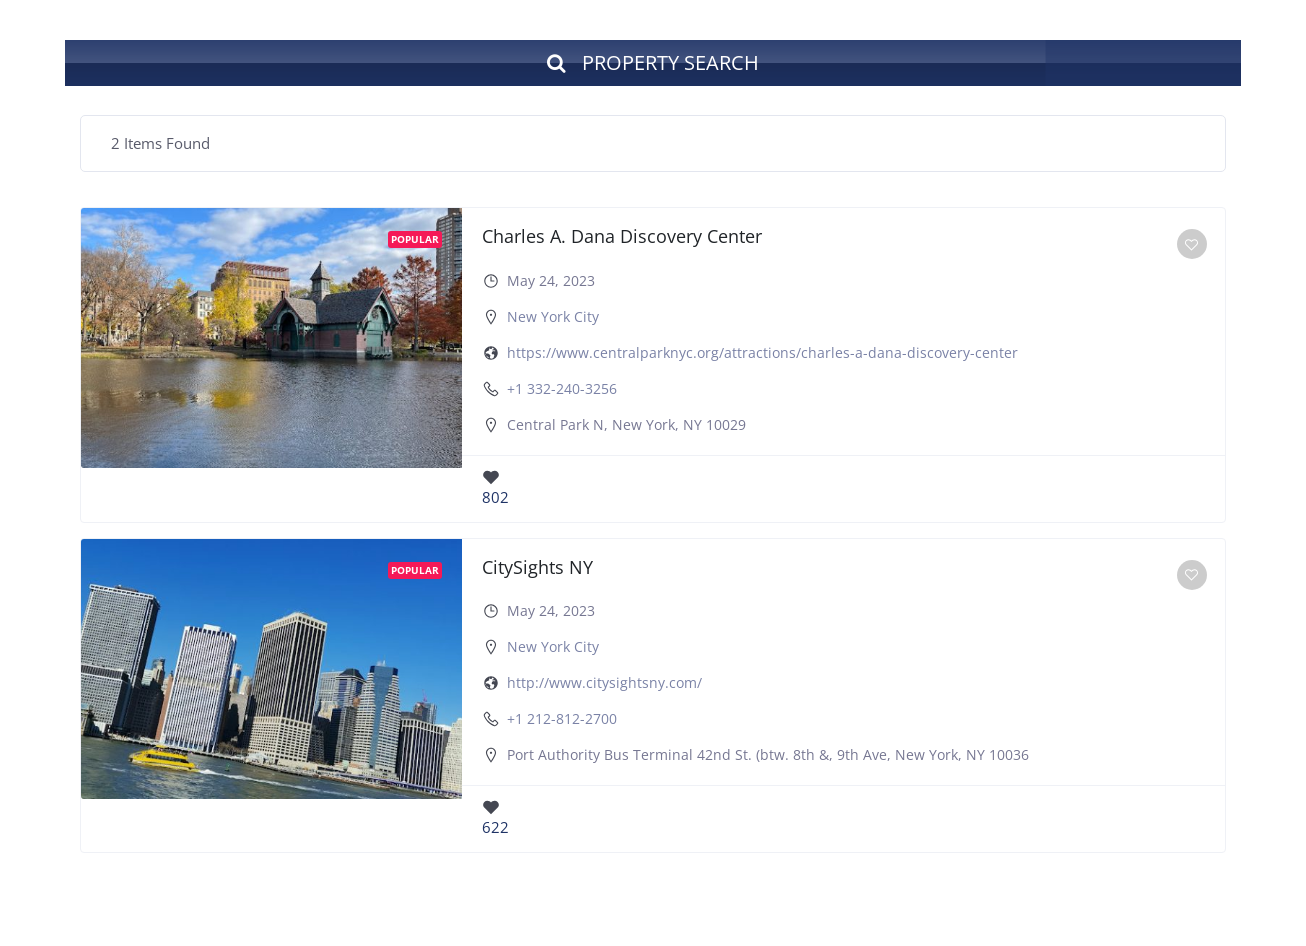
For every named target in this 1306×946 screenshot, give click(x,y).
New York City (553, 316)
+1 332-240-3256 (562, 388)
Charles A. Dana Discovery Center (622, 236)
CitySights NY (537, 567)
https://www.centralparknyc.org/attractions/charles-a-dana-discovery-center (762, 352)
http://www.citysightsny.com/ (604, 682)
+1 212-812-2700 (562, 718)
